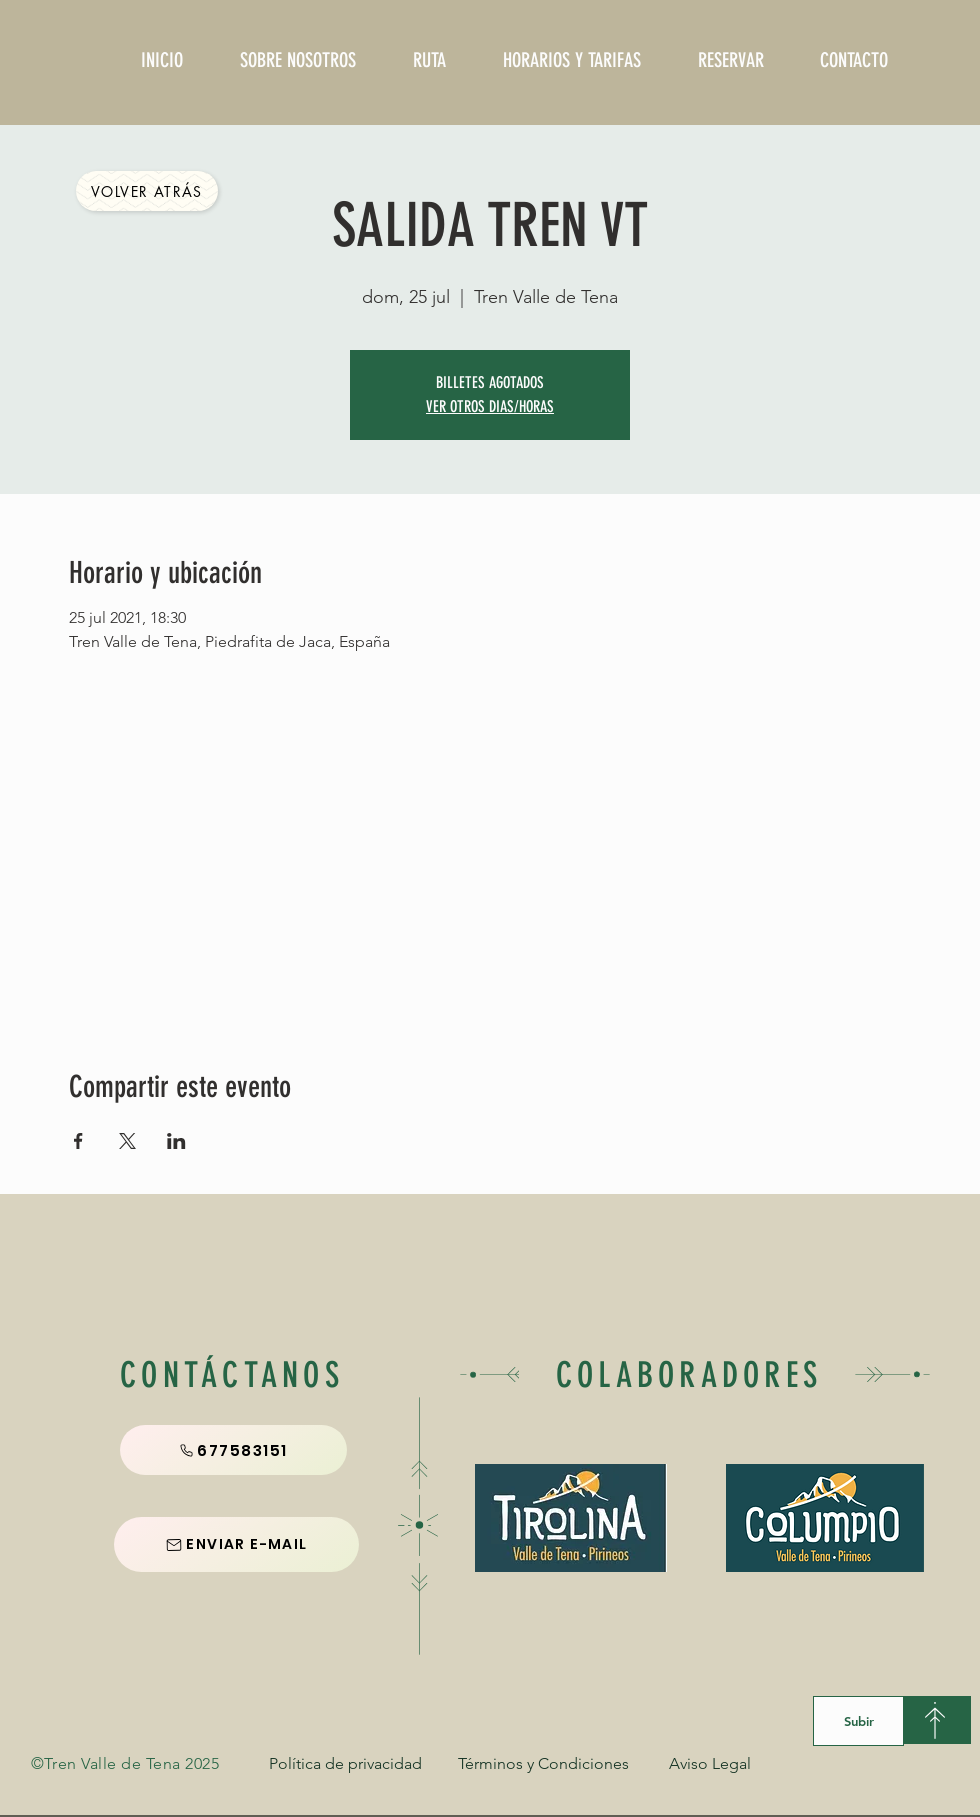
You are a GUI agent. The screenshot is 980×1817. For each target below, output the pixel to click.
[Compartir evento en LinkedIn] (176, 1141)
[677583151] (233, 1450)
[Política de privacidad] (345, 1764)
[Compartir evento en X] (127, 1141)
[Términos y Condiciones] (543, 1764)
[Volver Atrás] (147, 191)
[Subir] (858, 1721)
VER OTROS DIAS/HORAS (490, 406)
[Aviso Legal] (710, 1764)
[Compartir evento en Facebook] (78, 1141)
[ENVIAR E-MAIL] (236, 1544)
